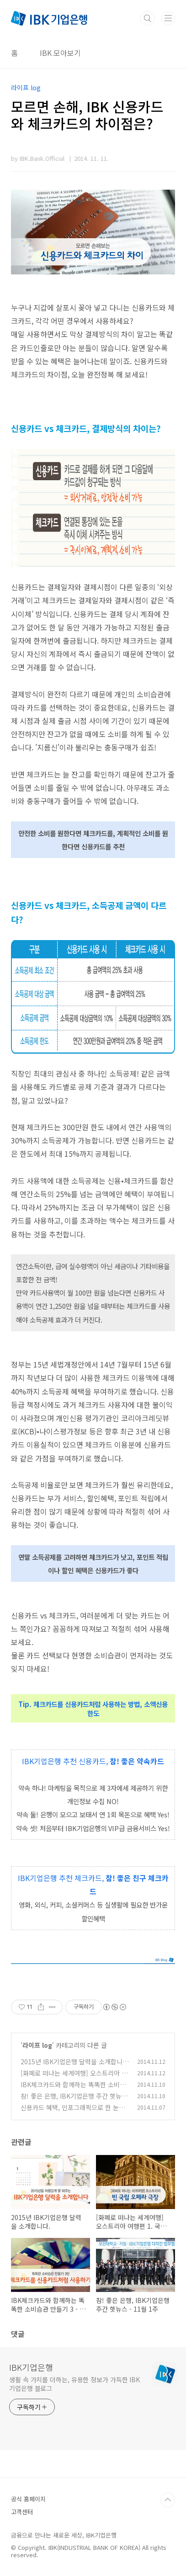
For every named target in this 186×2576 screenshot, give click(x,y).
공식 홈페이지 (28, 2498)
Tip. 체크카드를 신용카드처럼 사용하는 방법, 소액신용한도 (93, 1708)
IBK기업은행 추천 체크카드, (62, 1877)
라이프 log (37, 2045)
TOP (167, 2500)
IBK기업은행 (31, 2367)
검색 (147, 18)
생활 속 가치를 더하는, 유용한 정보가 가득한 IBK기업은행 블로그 (74, 2384)
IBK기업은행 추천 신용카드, (66, 1761)
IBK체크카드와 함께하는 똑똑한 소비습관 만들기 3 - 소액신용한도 (73, 2089)
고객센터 (22, 2511)
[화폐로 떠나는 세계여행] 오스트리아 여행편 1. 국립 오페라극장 (74, 2077)
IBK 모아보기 (60, 52)
